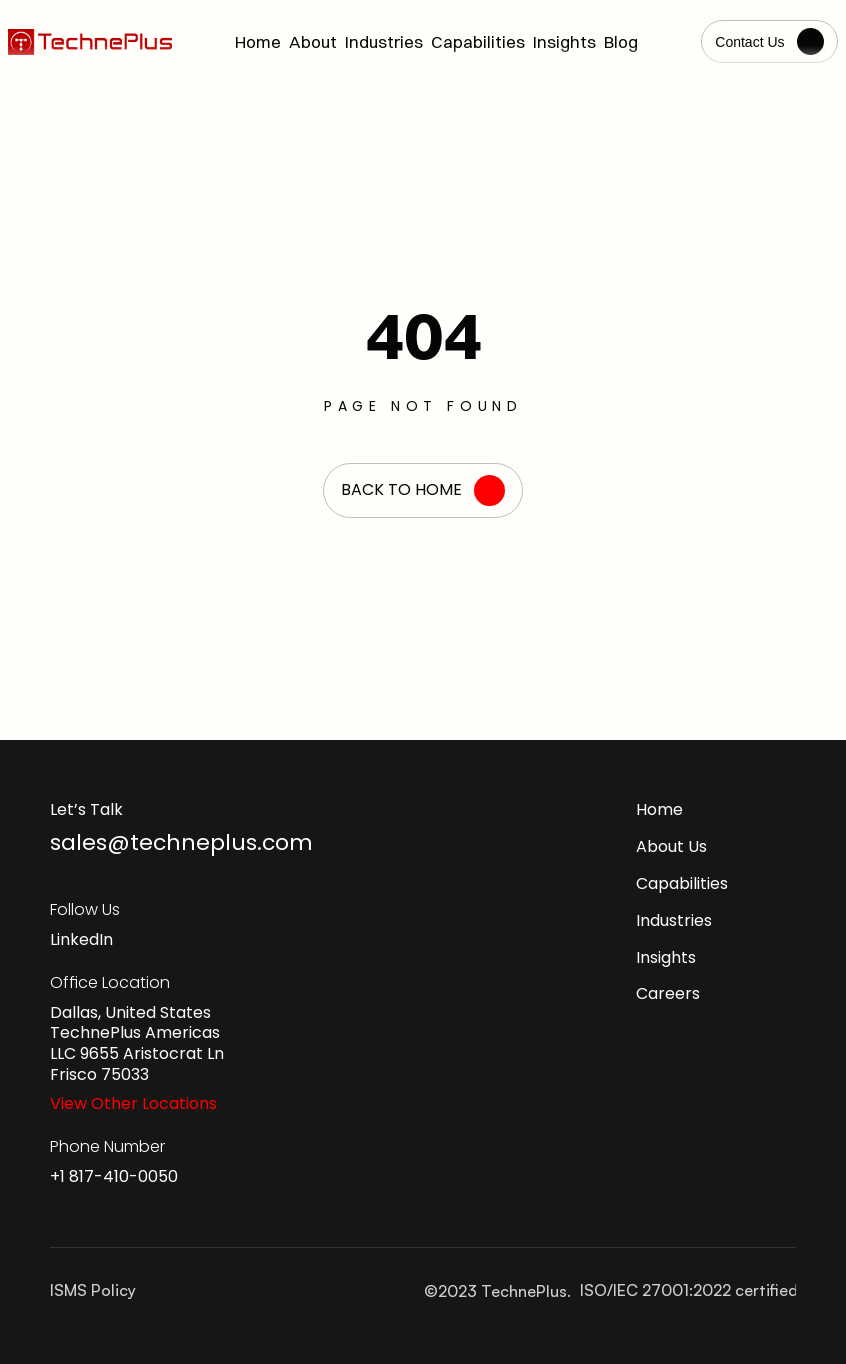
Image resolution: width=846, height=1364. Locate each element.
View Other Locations (133, 1103)
